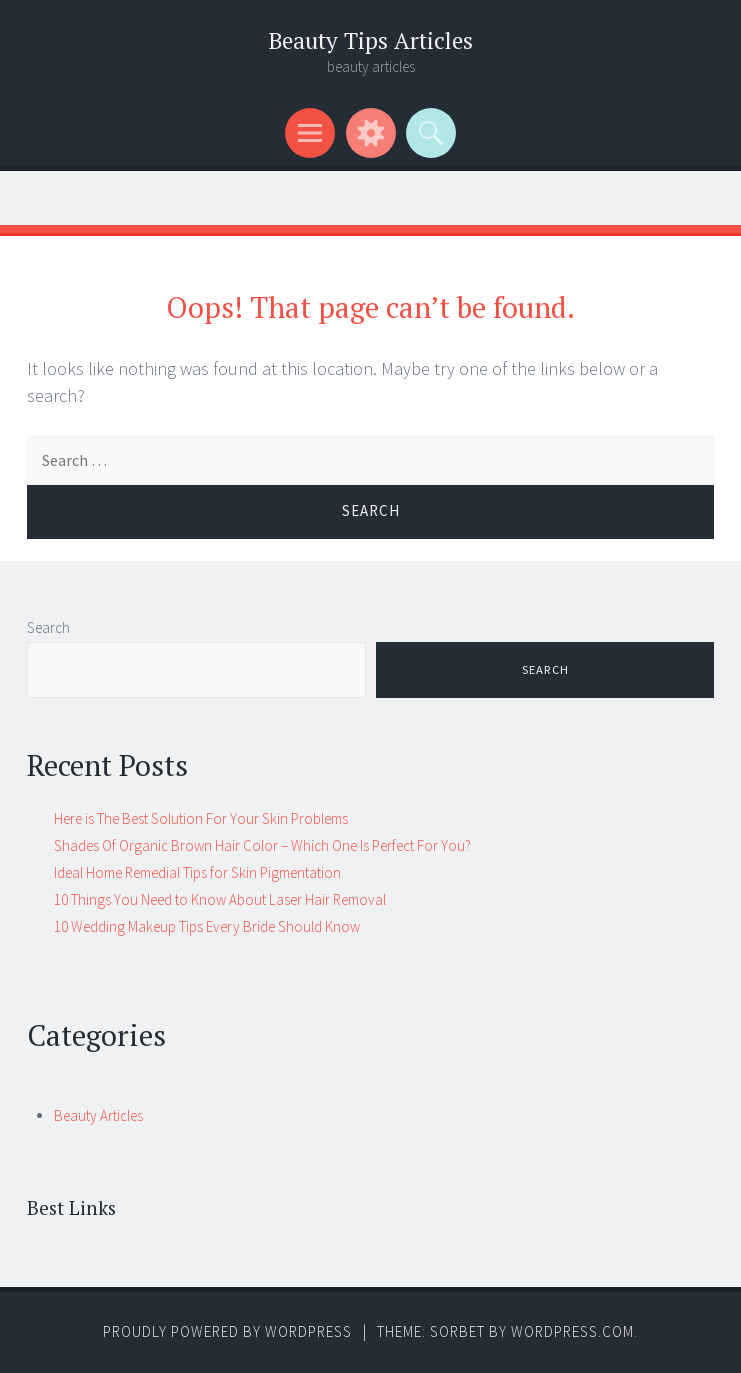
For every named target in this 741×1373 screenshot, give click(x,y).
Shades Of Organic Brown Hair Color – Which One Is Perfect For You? (262, 845)
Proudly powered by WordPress (227, 1331)
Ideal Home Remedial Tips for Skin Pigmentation (197, 872)
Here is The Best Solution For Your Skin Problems (201, 818)
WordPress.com (572, 1331)
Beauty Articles (98, 1115)
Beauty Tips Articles (370, 40)
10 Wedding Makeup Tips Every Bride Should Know (207, 926)
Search (48, 627)
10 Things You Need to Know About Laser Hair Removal (220, 899)
